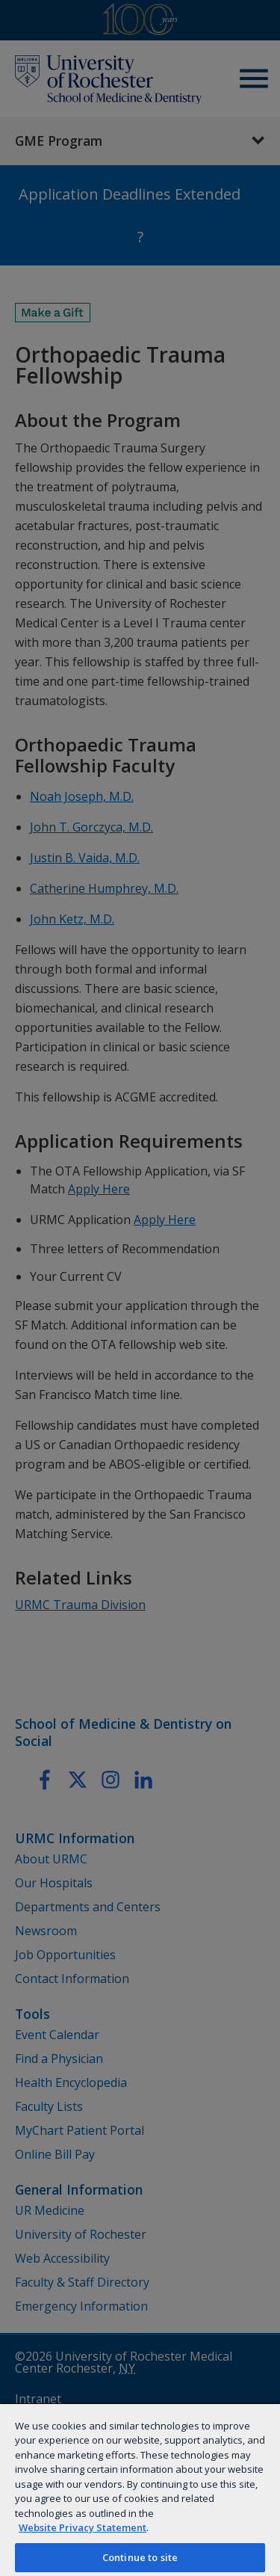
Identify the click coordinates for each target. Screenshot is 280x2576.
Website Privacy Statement (82, 2527)
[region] (140, 2489)
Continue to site (140, 2557)
